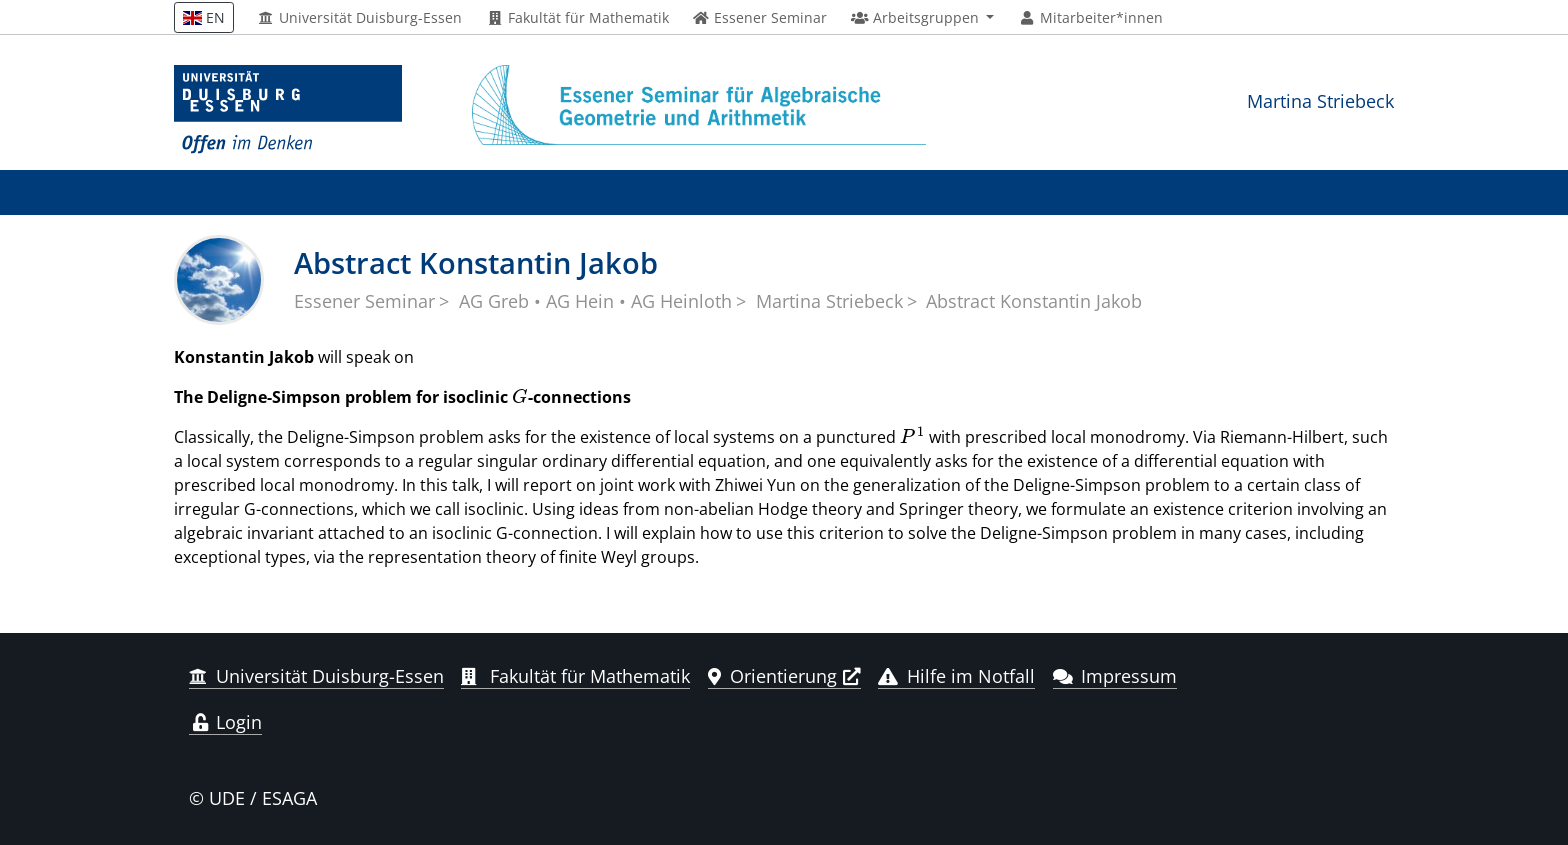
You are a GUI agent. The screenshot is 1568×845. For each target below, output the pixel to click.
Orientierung (772, 676)
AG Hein (580, 301)
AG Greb (494, 301)
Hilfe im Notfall (956, 676)
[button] (922, 18)
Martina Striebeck (1320, 100)
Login (225, 722)
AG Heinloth (681, 301)
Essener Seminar (364, 301)
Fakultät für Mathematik (577, 18)
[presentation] (520, 397)
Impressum (1115, 676)
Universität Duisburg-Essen (360, 18)
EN (204, 17)
